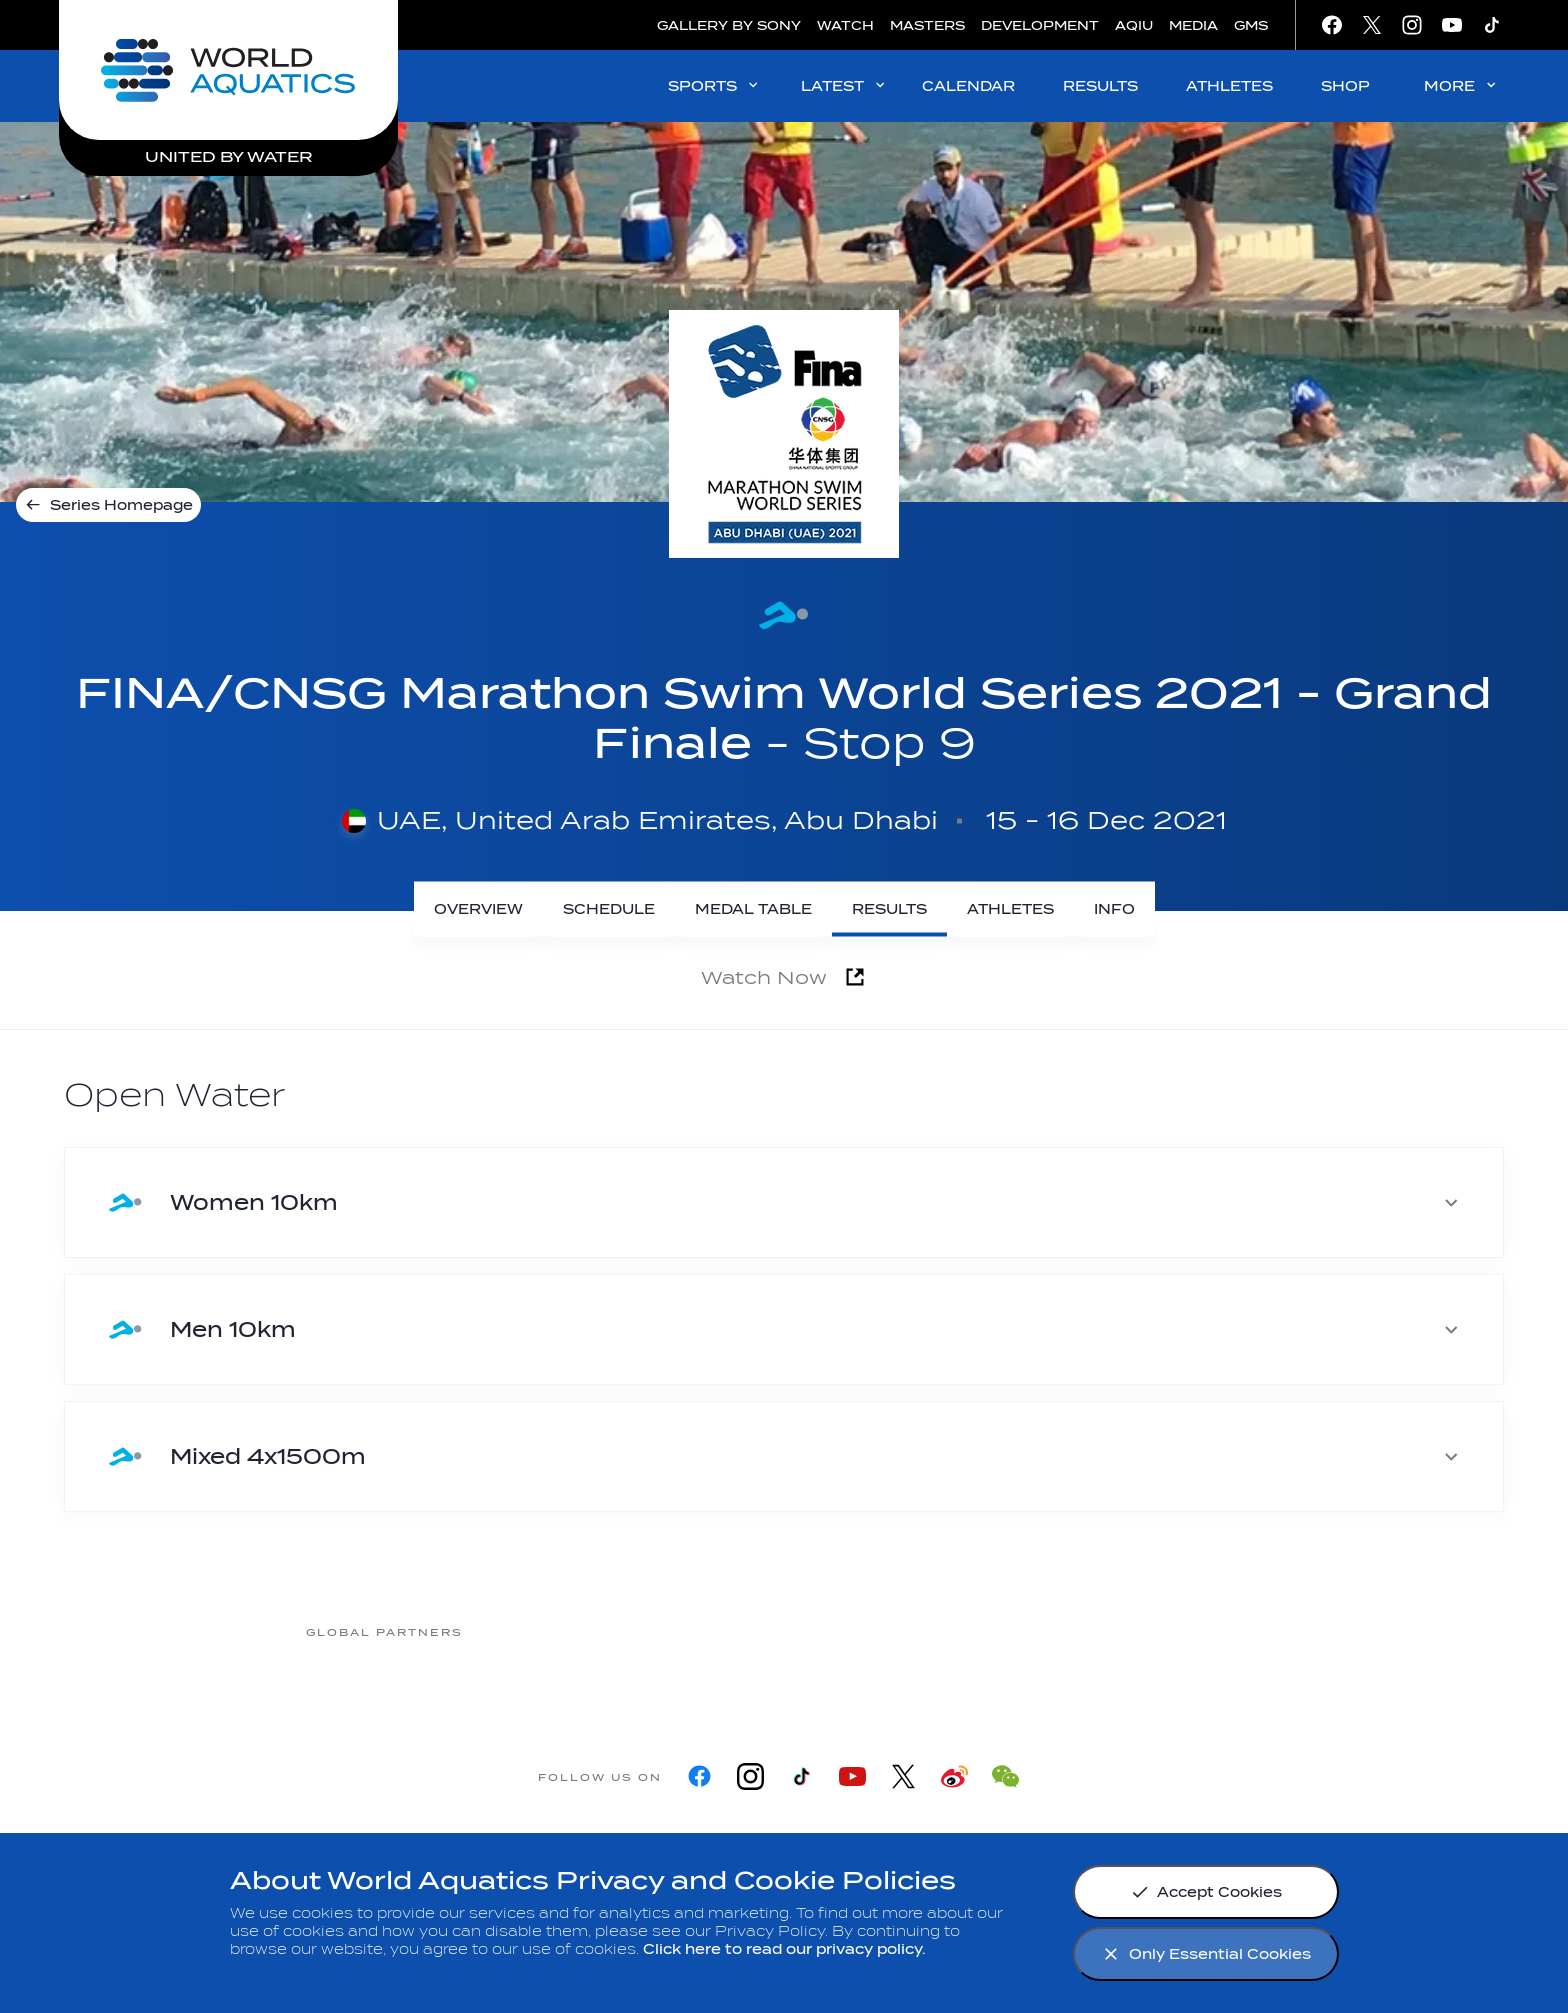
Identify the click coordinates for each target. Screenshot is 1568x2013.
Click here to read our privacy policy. (784, 1949)
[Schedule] (609, 909)
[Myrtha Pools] (543, 1631)
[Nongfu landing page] (703, 1631)
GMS (1251, 25)
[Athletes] (1010, 909)
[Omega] (863, 1631)
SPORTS (714, 85)
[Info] (1114, 909)
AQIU (1134, 25)
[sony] (1023, 1631)
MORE (1461, 85)
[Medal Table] (753, 909)
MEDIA (1193, 25)
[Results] (889, 909)
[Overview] (478, 909)
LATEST (844, 85)
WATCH (845, 25)
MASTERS (927, 25)
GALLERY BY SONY (729, 25)
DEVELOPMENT (1040, 25)
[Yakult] (1183, 1631)
